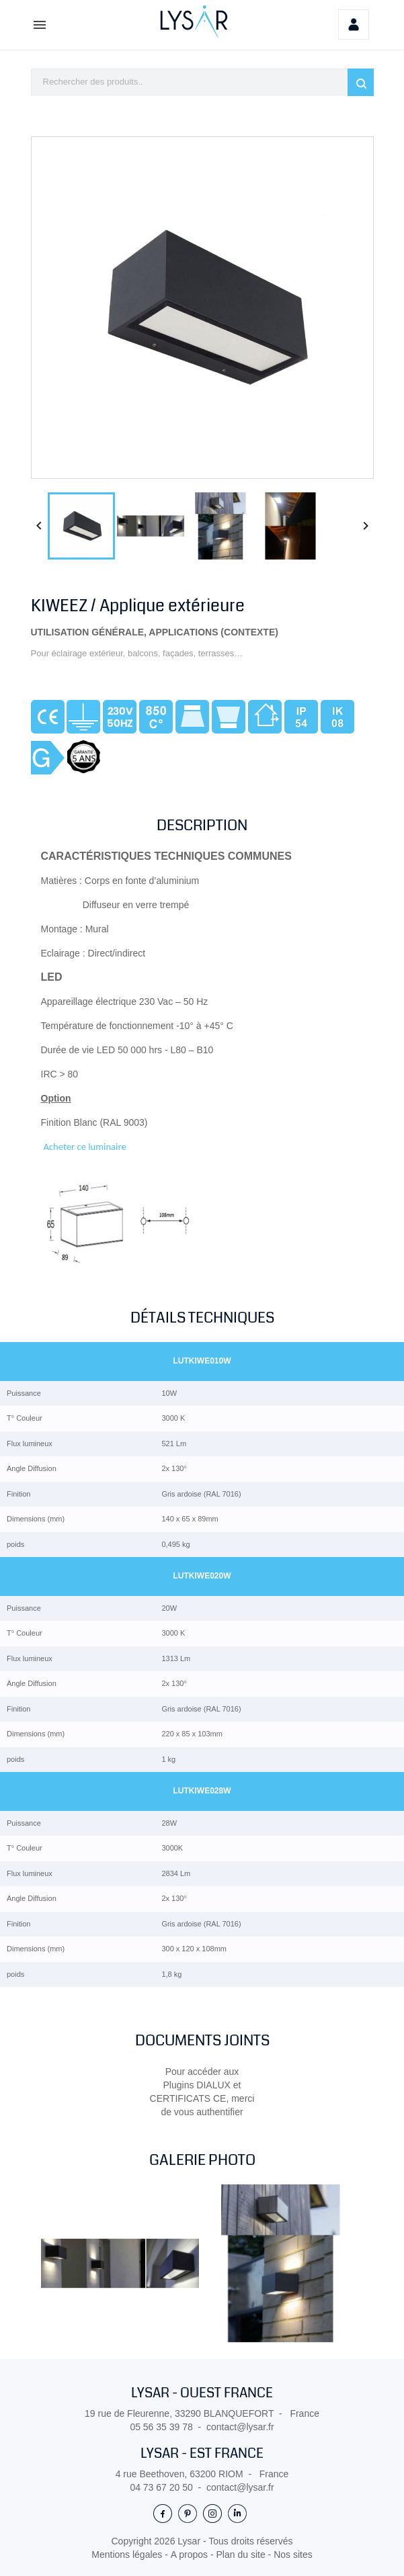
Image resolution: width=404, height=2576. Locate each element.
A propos (190, 2554)
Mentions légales (128, 2554)
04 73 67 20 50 (161, 2487)
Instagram (212, 2513)
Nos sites (293, 2554)
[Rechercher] (202, 82)
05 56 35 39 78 (161, 2427)
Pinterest (187, 2513)
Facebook (163, 2513)
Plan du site (242, 2554)
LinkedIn (237, 2513)
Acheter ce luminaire (84, 1147)
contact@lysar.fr (240, 2427)
